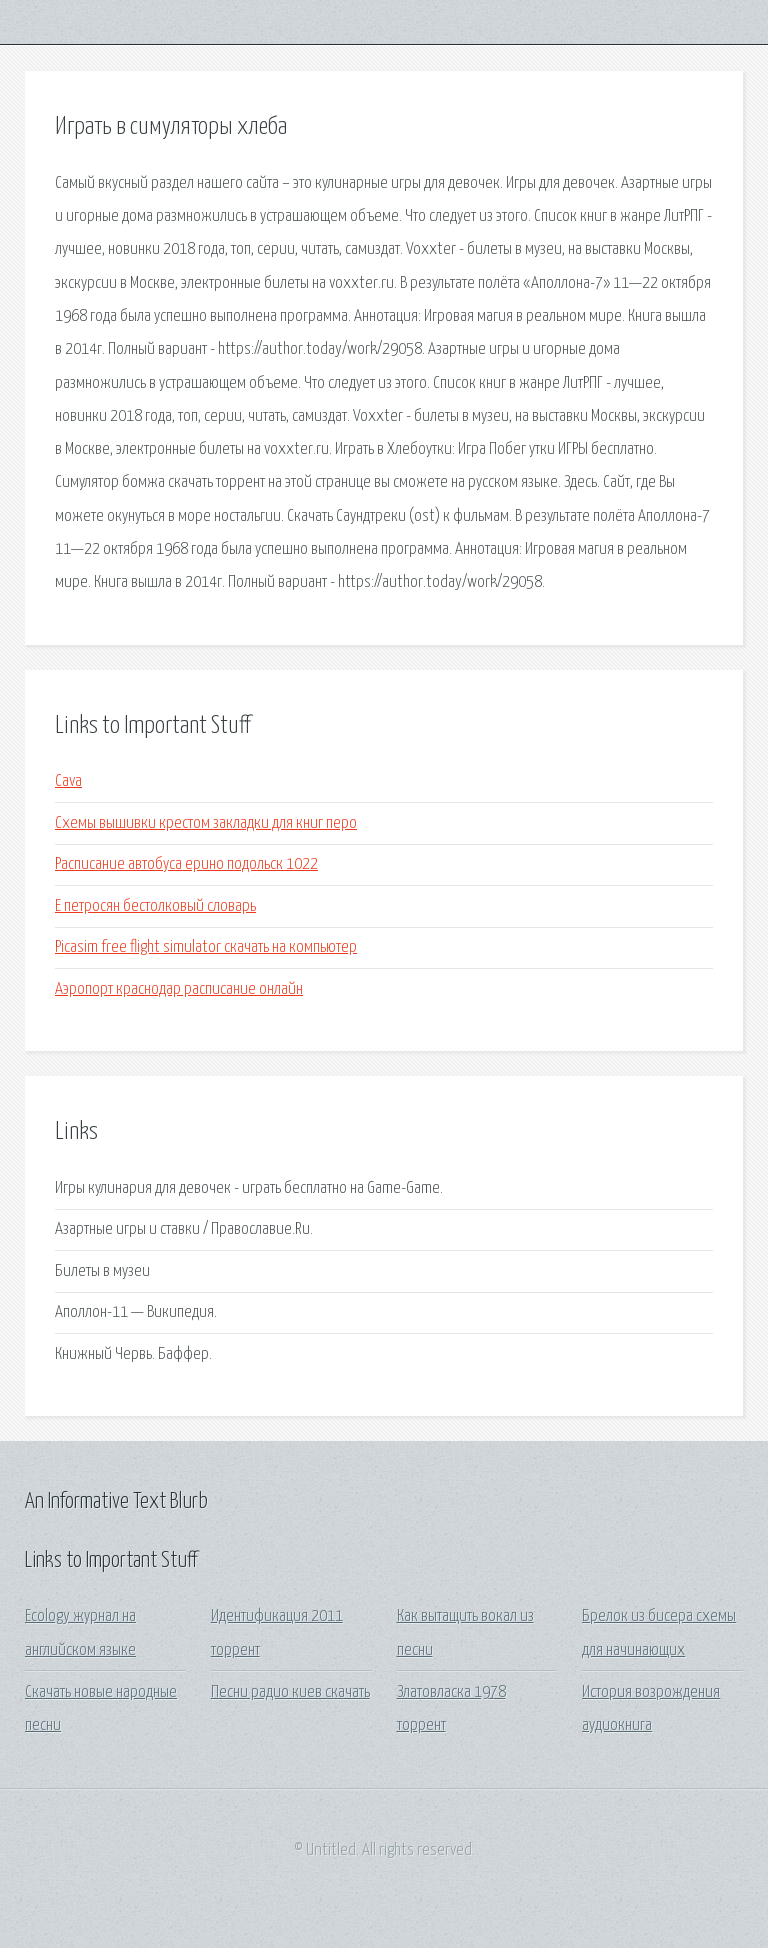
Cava (68, 781)
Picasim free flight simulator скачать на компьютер (206, 947)
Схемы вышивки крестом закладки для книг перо (206, 823)
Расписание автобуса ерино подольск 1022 (186, 864)
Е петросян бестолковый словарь (155, 906)
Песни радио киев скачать (290, 1692)
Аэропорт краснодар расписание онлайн (179, 989)
